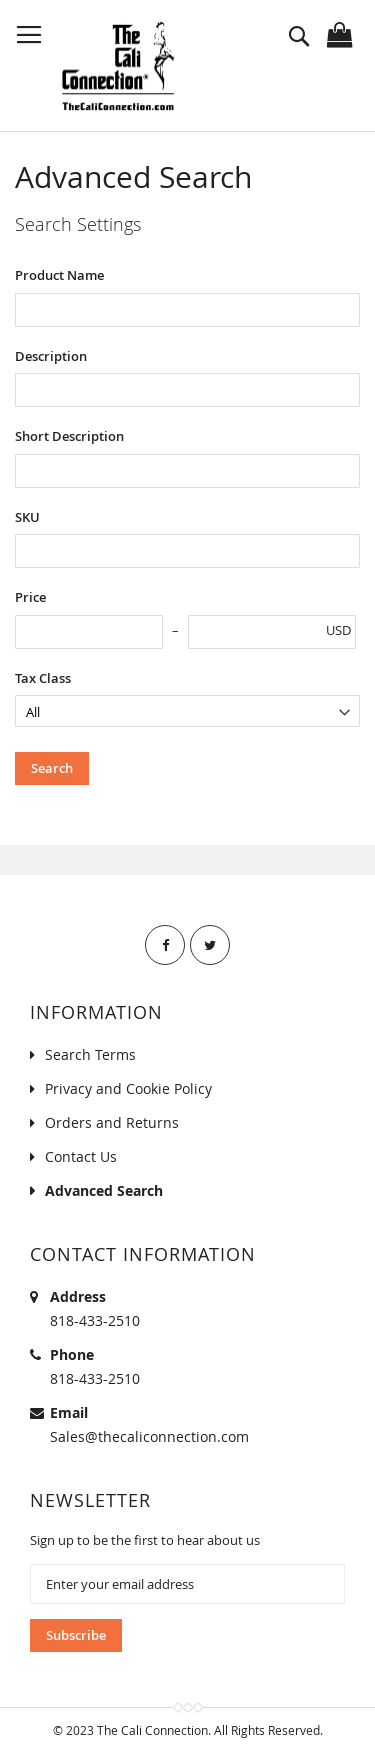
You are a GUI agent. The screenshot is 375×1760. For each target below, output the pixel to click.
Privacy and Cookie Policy (128, 1088)
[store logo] (117, 66)
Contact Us (81, 1156)
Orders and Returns (112, 1122)
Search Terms (90, 1054)
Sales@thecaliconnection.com (149, 1436)
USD (338, 630)
